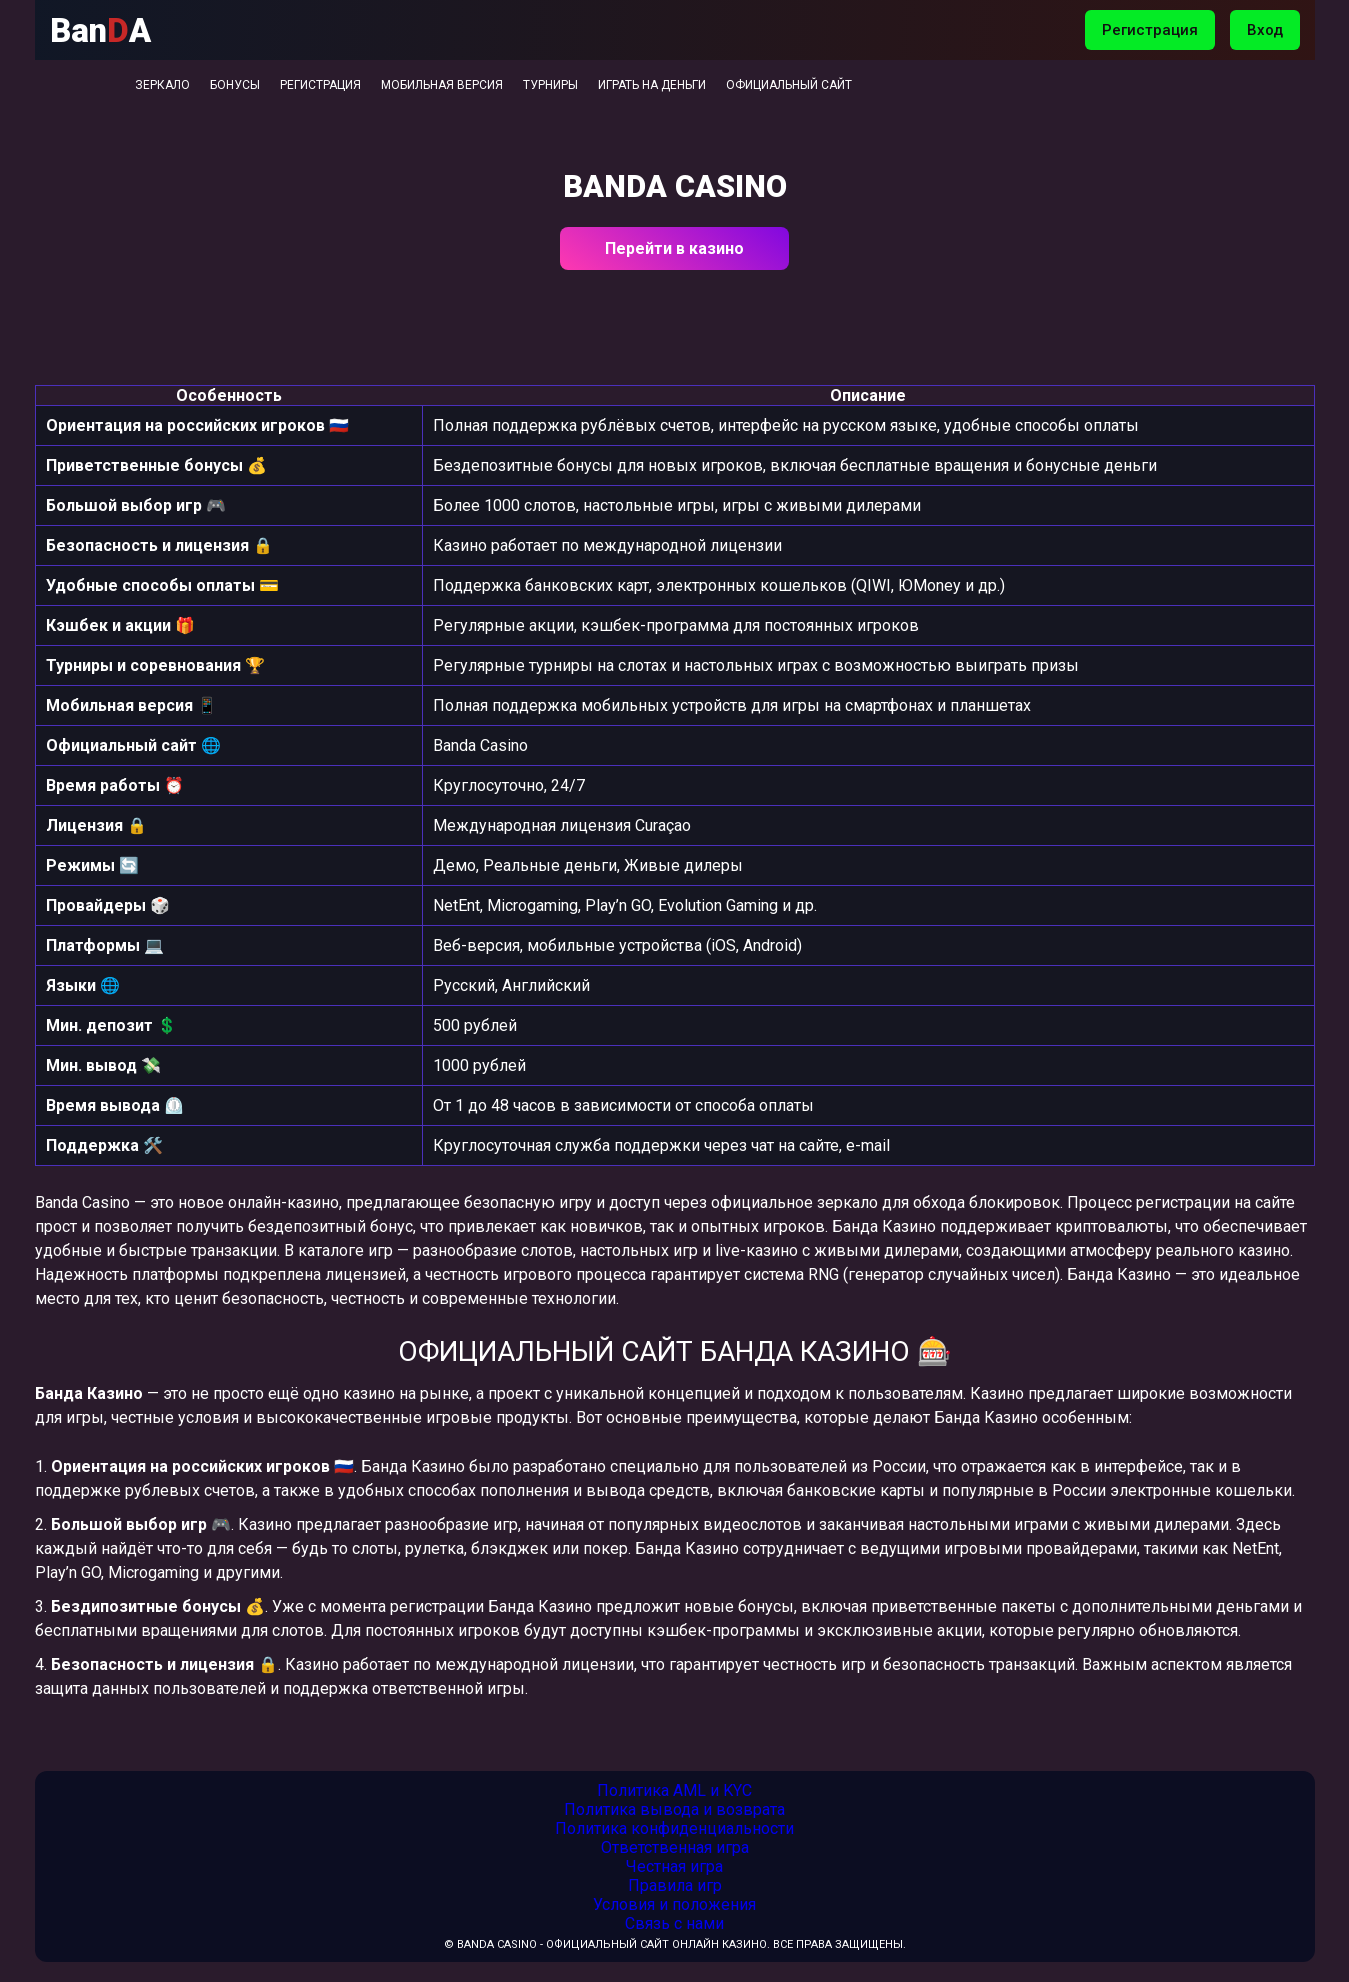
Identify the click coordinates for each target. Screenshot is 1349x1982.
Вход (1265, 30)
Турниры (550, 85)
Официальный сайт (789, 85)
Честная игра (674, 1866)
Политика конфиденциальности (674, 1828)
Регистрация (1150, 30)
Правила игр (675, 1885)
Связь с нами (674, 1923)
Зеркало (162, 85)
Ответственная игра (675, 1847)
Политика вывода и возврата (674, 1809)
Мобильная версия (442, 85)
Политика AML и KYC (674, 1790)
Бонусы (235, 85)
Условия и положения (674, 1904)
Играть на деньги (652, 85)
